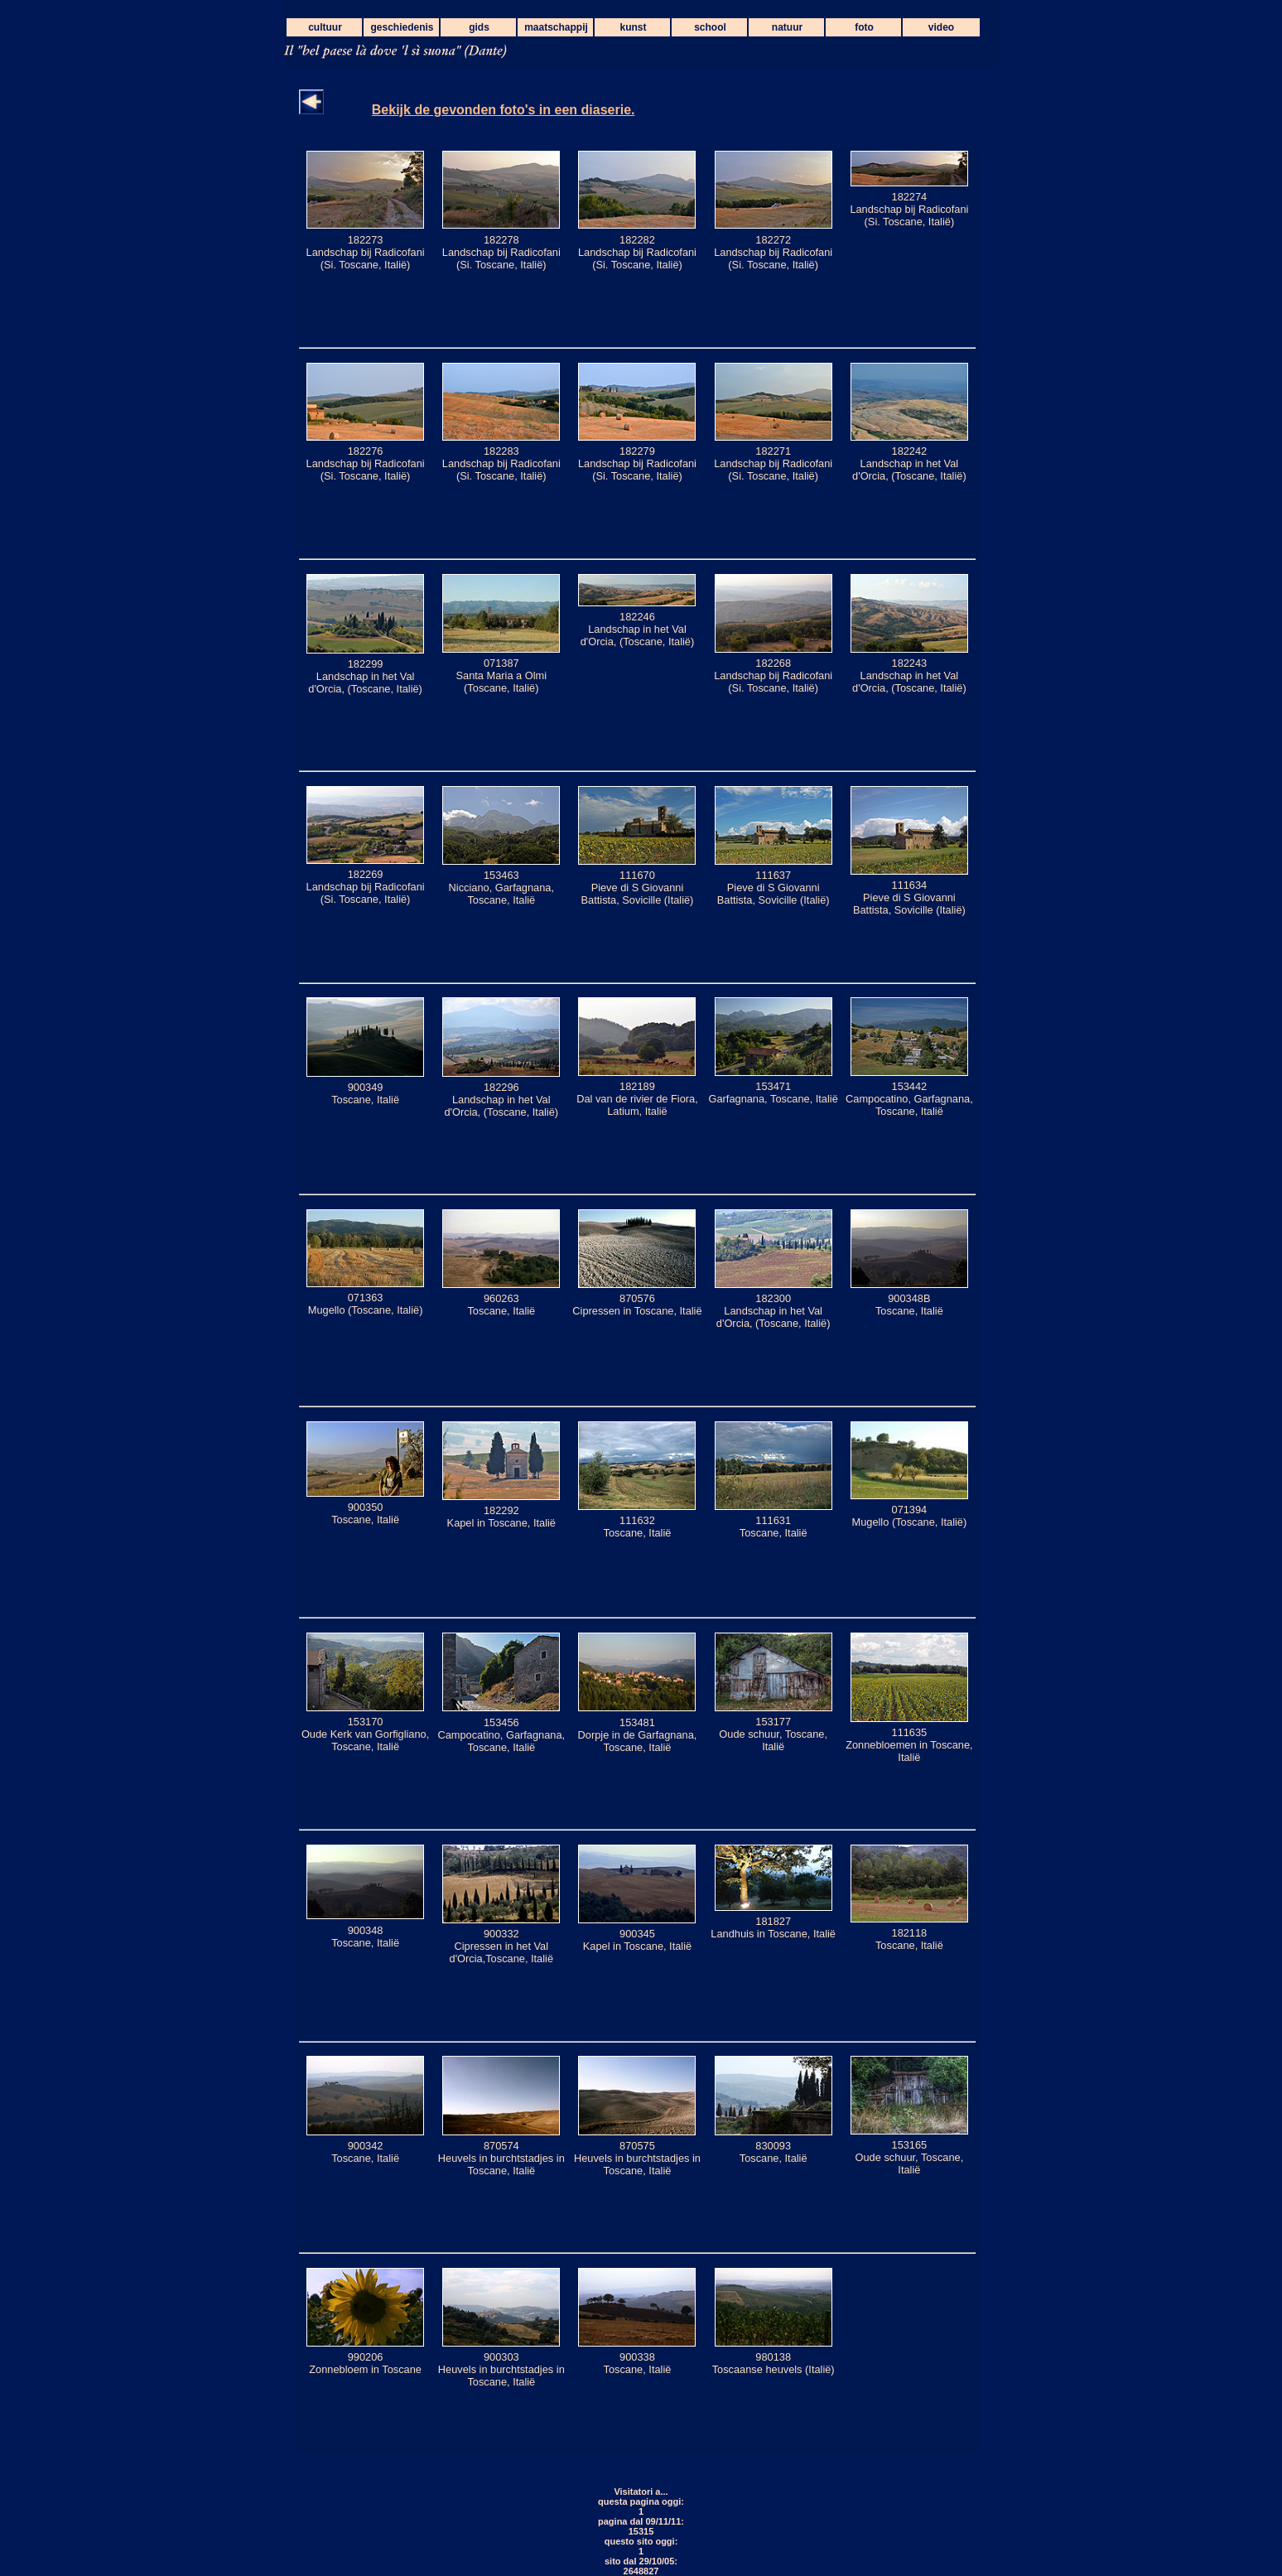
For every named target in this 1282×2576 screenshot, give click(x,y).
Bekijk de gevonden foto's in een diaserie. (503, 110)
